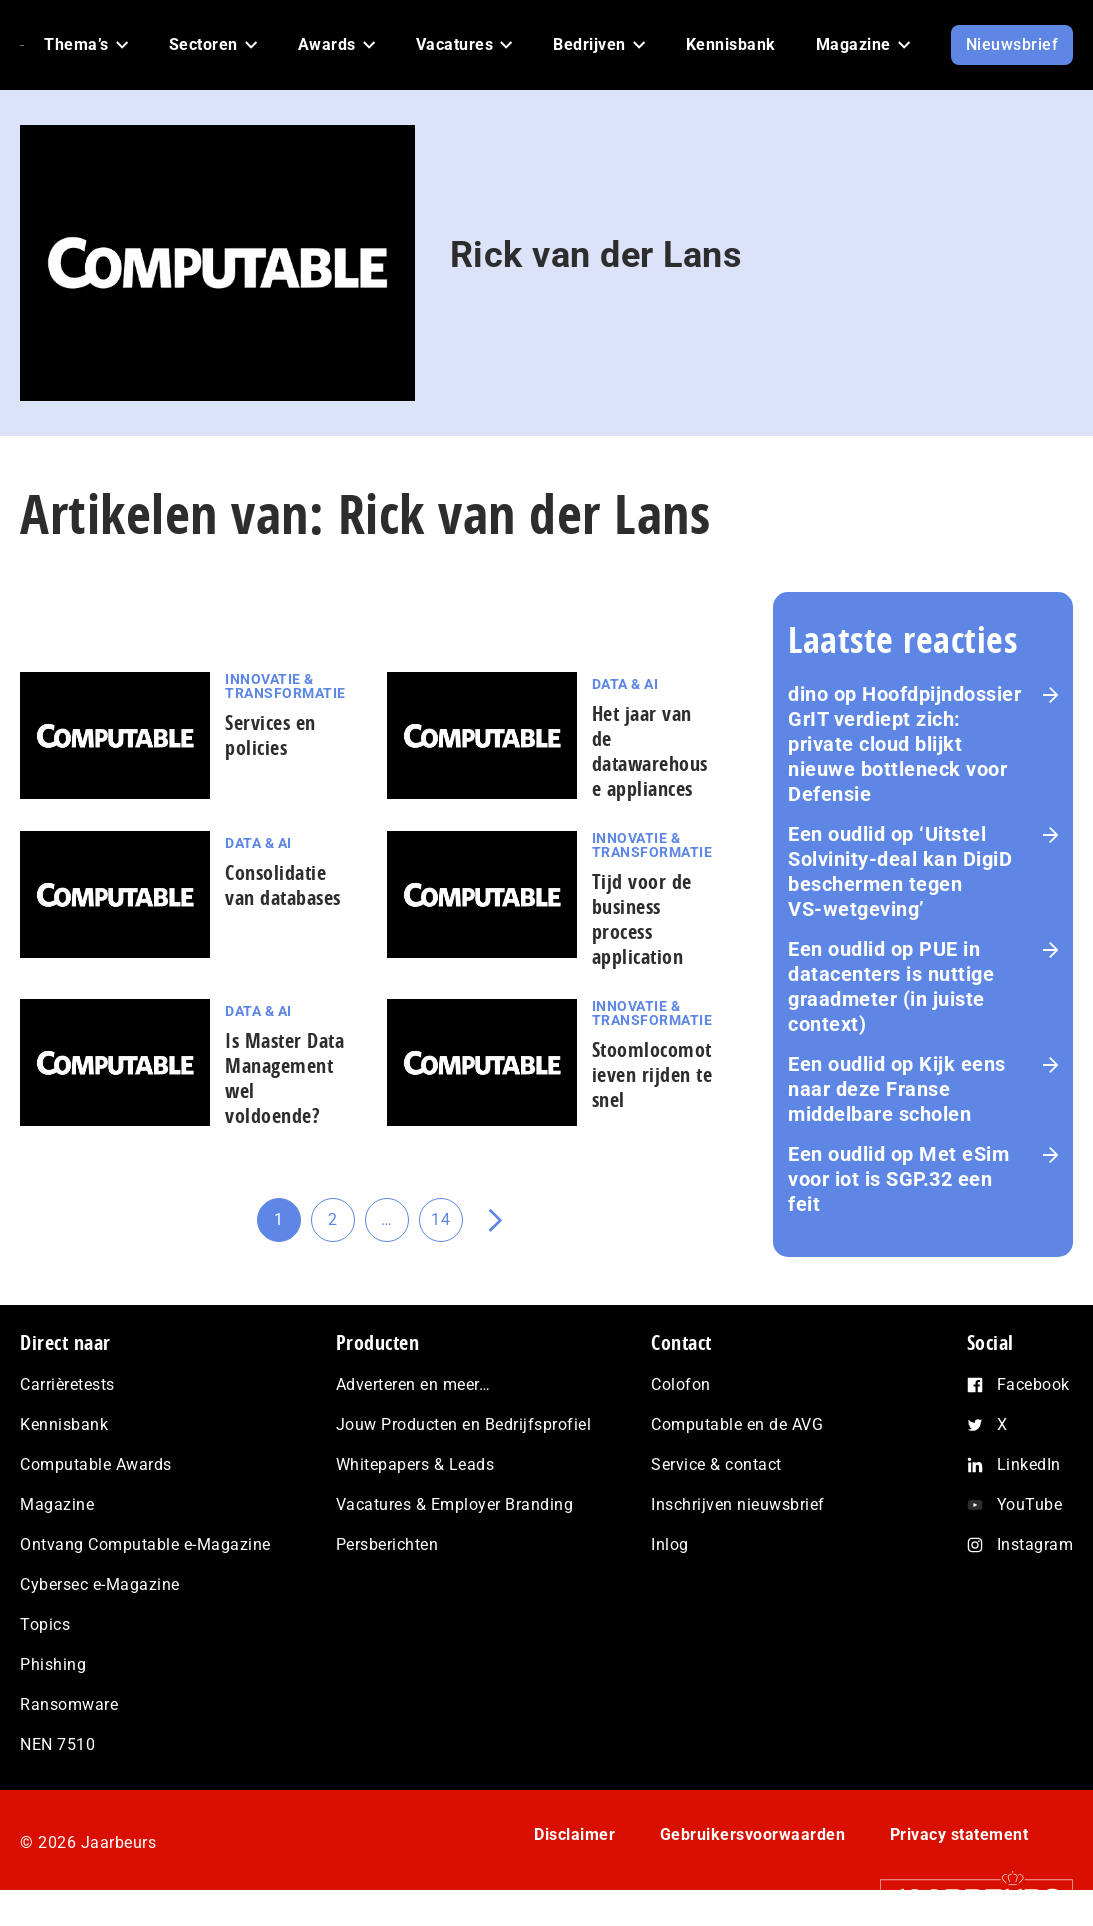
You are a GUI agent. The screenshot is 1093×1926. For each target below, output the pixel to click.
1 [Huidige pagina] (287, 1226)
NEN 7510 (57, 1744)
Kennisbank (64, 1424)
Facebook (1033, 1384)
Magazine (57, 1504)
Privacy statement (959, 1834)
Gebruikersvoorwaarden (753, 1834)
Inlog (670, 1544)
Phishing (53, 1664)
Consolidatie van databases (283, 885)
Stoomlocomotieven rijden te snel (652, 1074)
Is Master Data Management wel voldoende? (284, 1078)
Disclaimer (574, 1834)
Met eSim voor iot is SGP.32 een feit (898, 1179)
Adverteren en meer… (413, 1384)
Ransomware (69, 1704)
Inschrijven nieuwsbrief (738, 1504)
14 (447, 1226)
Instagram (1035, 1544)
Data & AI (625, 684)
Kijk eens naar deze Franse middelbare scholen (897, 1089)
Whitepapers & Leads (415, 1464)
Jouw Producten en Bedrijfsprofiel (464, 1424)
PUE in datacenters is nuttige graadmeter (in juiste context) (891, 986)
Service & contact (716, 1464)
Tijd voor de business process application (642, 919)
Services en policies (270, 735)
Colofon (681, 1384)
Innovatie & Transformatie (285, 686)
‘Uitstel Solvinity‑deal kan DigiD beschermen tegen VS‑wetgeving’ (900, 871)
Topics (45, 1624)
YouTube (1030, 1504)
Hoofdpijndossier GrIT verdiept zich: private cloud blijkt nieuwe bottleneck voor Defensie (904, 744)
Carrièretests (67, 1384)
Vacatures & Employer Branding (455, 1504)
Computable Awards (96, 1464)
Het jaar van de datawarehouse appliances (650, 751)
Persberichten (387, 1544)
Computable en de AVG (737, 1424)
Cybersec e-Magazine (100, 1584)
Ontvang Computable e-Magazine (145, 1544)
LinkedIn (1029, 1464)
